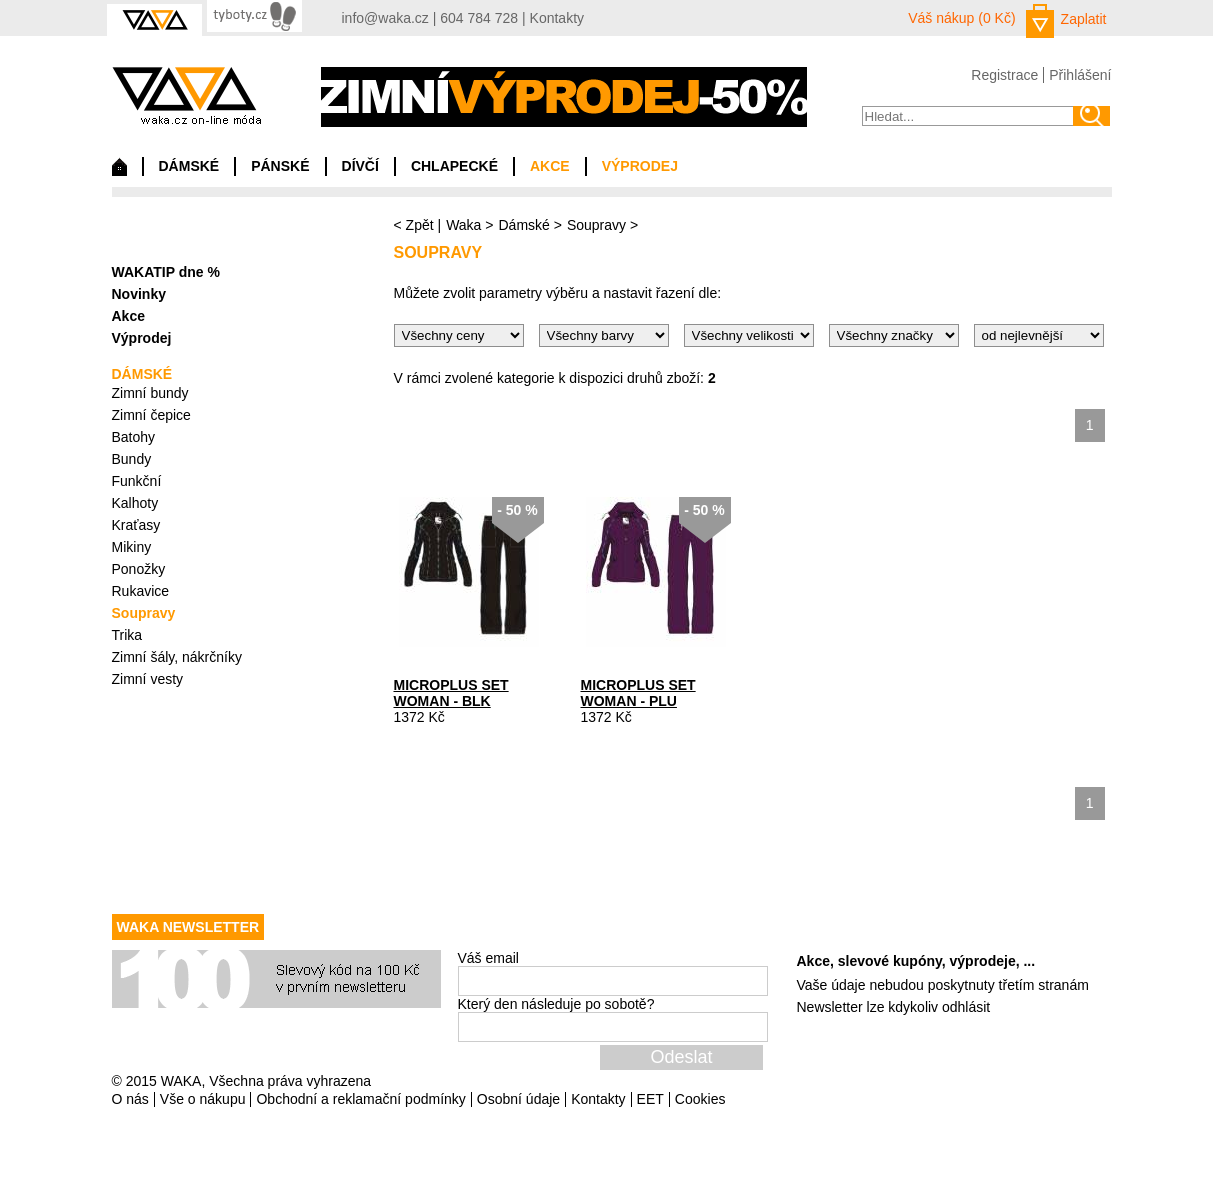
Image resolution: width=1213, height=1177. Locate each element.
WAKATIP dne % (166, 272)
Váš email (488, 958)
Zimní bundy (150, 393)
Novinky (139, 294)
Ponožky (139, 569)
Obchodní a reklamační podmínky (360, 1099)
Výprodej (142, 338)
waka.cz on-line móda (186, 95)
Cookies (700, 1099)
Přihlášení (1080, 75)
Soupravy (596, 225)
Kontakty (557, 18)
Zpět (420, 225)
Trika (127, 635)
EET (650, 1099)
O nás (130, 1099)
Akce (128, 316)
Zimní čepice (151, 415)
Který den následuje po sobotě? (556, 1004)
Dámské (523, 225)
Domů (119, 172)
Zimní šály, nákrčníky (177, 657)
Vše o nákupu (203, 1099)
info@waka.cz (385, 18)
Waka (463, 225)
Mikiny (132, 547)
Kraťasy (136, 525)
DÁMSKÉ (189, 166)
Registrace (1004, 75)
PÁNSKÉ (280, 166)
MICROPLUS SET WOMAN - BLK (451, 693)
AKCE (550, 166)
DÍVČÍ (360, 166)
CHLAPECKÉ (454, 166)
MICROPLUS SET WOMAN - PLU (638, 693)
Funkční (137, 481)
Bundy (132, 459)
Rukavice (141, 591)
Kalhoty (135, 503)
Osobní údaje (518, 1099)
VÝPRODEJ (640, 166)
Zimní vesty (148, 679)
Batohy (134, 437)
